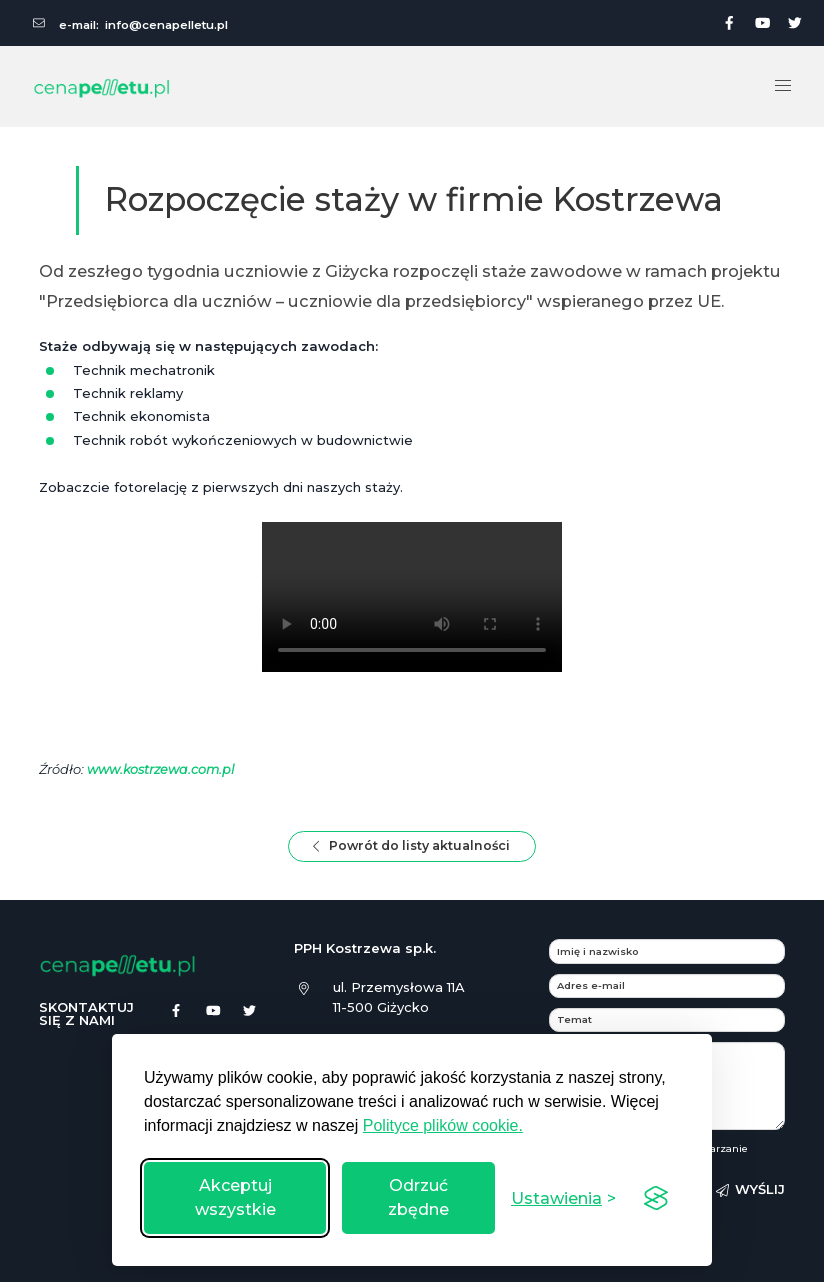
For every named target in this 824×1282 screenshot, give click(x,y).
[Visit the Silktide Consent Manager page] (656, 1198)
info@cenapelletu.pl (166, 25)
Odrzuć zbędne (418, 1197)
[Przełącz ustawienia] (563, 1198)
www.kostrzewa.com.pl (162, 769)
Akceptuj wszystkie (235, 1197)
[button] (783, 86)
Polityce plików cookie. (443, 1125)
